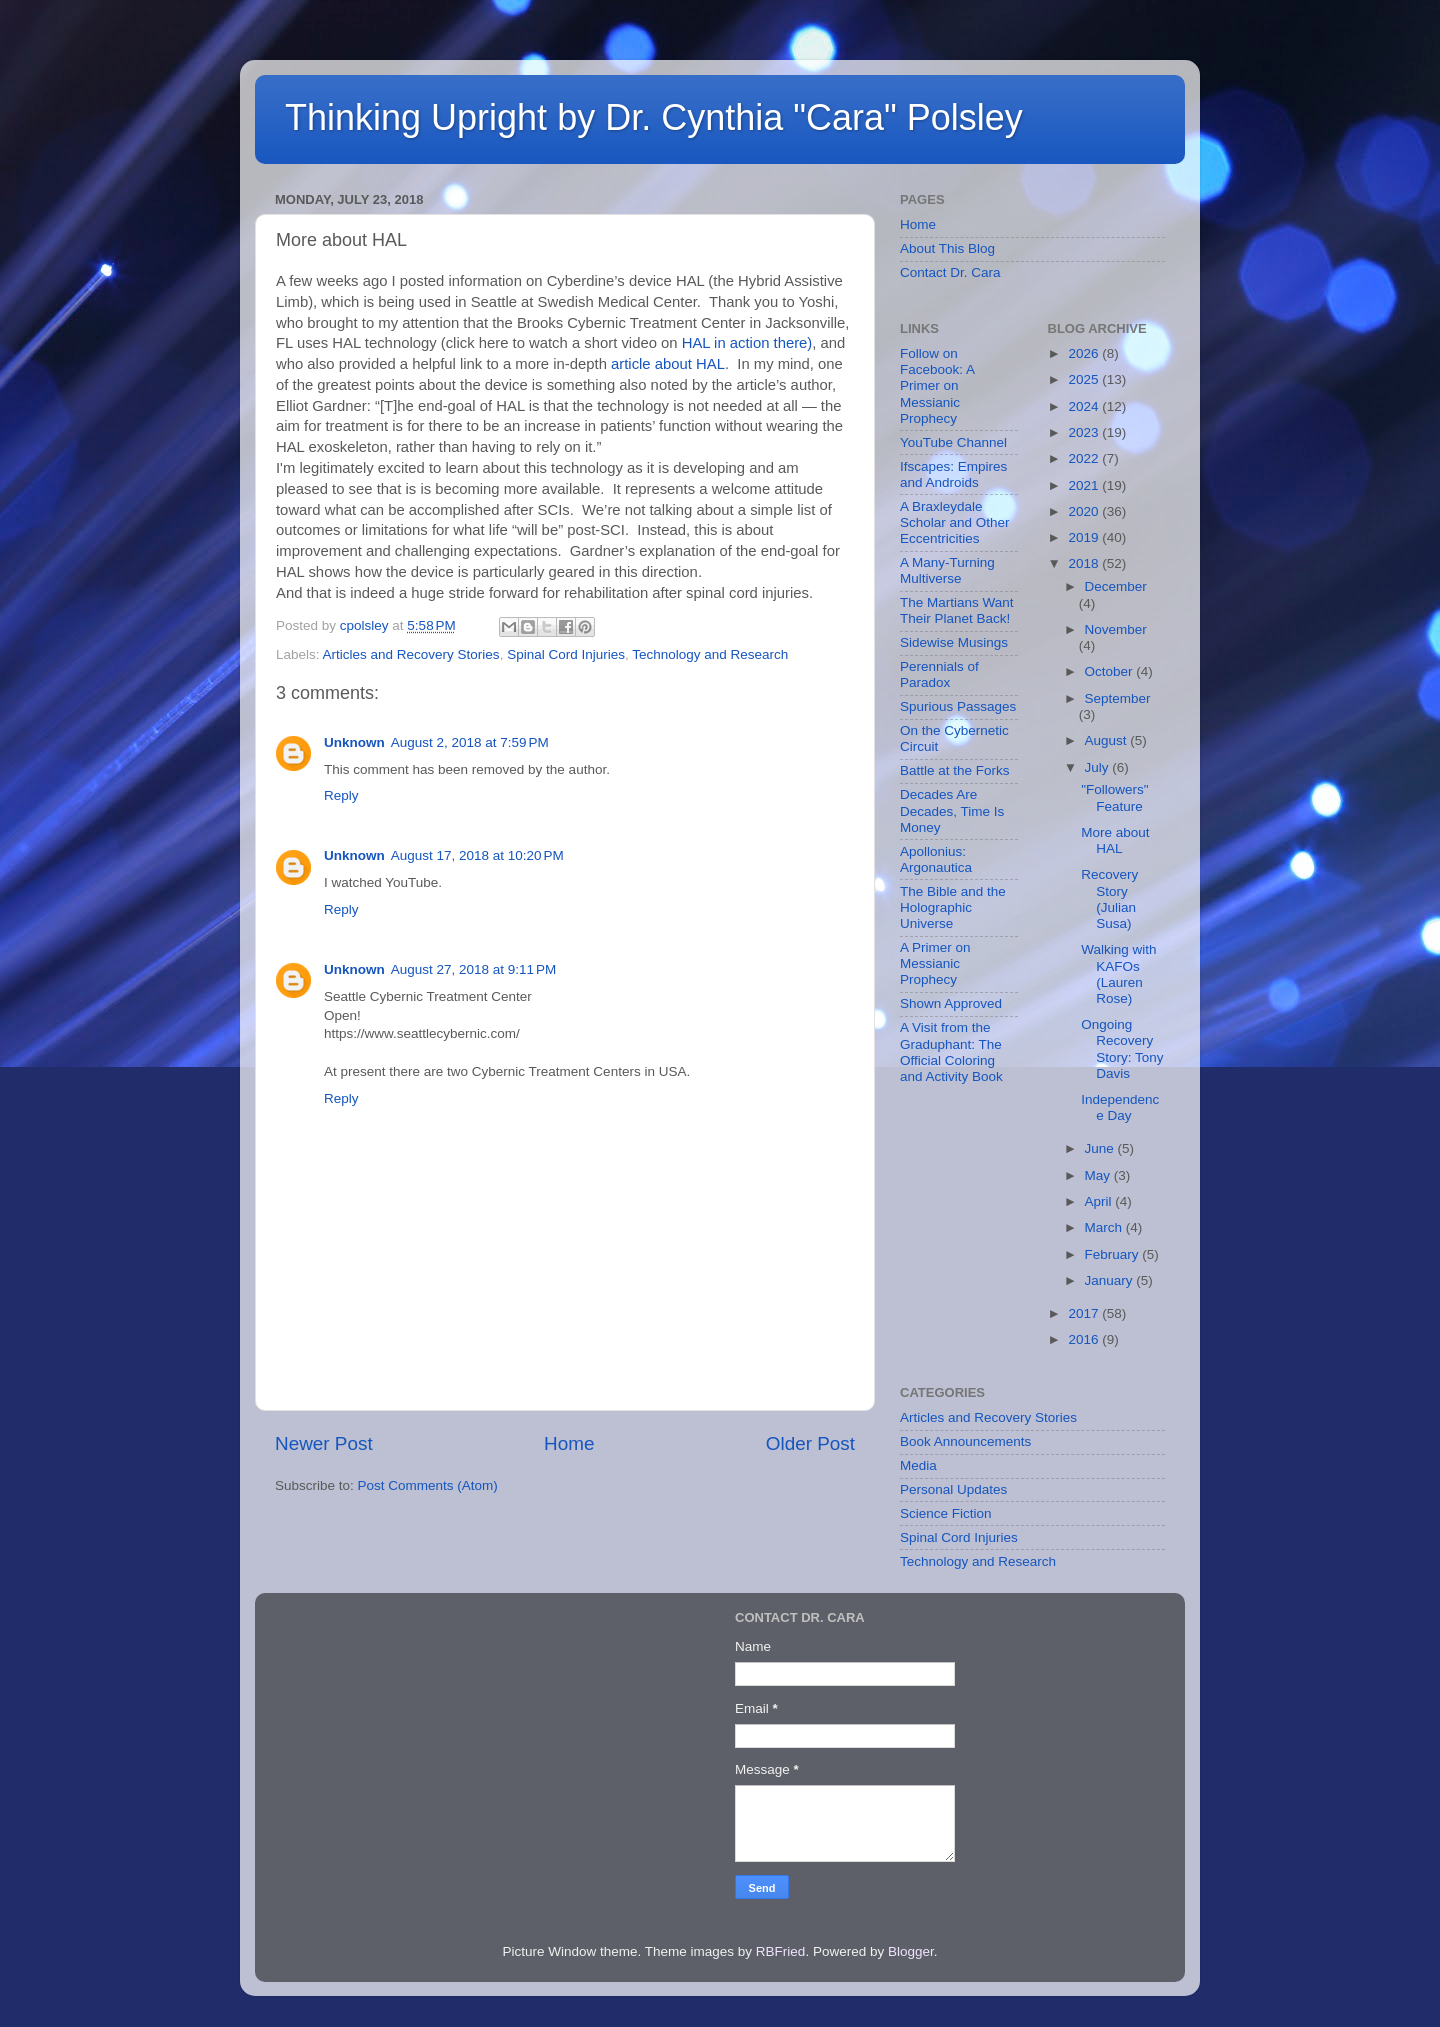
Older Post (810, 1443)
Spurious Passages (958, 706)
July (1099, 767)
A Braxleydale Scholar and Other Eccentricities (955, 522)
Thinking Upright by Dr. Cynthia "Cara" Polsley (654, 117)
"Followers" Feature (1114, 797)
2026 (1085, 353)
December (1116, 586)
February (1114, 1254)
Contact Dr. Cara (950, 272)
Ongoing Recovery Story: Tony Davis (1122, 1049)
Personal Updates (953, 1489)
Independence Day (1120, 1107)
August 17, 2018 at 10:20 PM (477, 855)
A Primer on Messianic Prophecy (935, 963)
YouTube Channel (953, 442)
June (1101, 1148)
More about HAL (1115, 840)
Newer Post (324, 1443)
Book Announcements (965, 1441)
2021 (1085, 485)
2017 (1085, 1313)
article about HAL (668, 364)
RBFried (781, 1951)
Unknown (354, 742)
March (1105, 1227)
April (1100, 1201)
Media (918, 1465)
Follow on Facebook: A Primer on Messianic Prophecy (937, 386)
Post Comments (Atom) (428, 1485)
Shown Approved (951, 1003)
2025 (1085, 379)
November (1116, 629)
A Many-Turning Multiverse (947, 570)
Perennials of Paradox (939, 674)
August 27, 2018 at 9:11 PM (474, 969)
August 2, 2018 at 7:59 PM (470, 742)
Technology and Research (710, 654)
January (1111, 1280)
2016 (1085, 1339)
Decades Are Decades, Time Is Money (952, 810)
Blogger (911, 1951)
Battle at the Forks (955, 770)
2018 (1085, 563)
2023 (1085, 432)
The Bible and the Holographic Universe (953, 907)
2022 (1085, 458)
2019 (1085, 537)
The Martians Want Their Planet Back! (957, 610)
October (1111, 671)
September (1118, 698)
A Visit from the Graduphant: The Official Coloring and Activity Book (951, 1052)
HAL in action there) (747, 343)
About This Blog (947, 248)
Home (569, 1443)
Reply (341, 795)
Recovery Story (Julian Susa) (1109, 899)
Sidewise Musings (954, 642)
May (1099, 1175)
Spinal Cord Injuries (566, 654)
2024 (1085, 406)
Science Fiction (946, 1513)
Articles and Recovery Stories (411, 654)
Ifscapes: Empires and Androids (953, 474)
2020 (1085, 511)
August (1108, 740)
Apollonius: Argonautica (936, 859)
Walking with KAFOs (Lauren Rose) (1118, 974)
